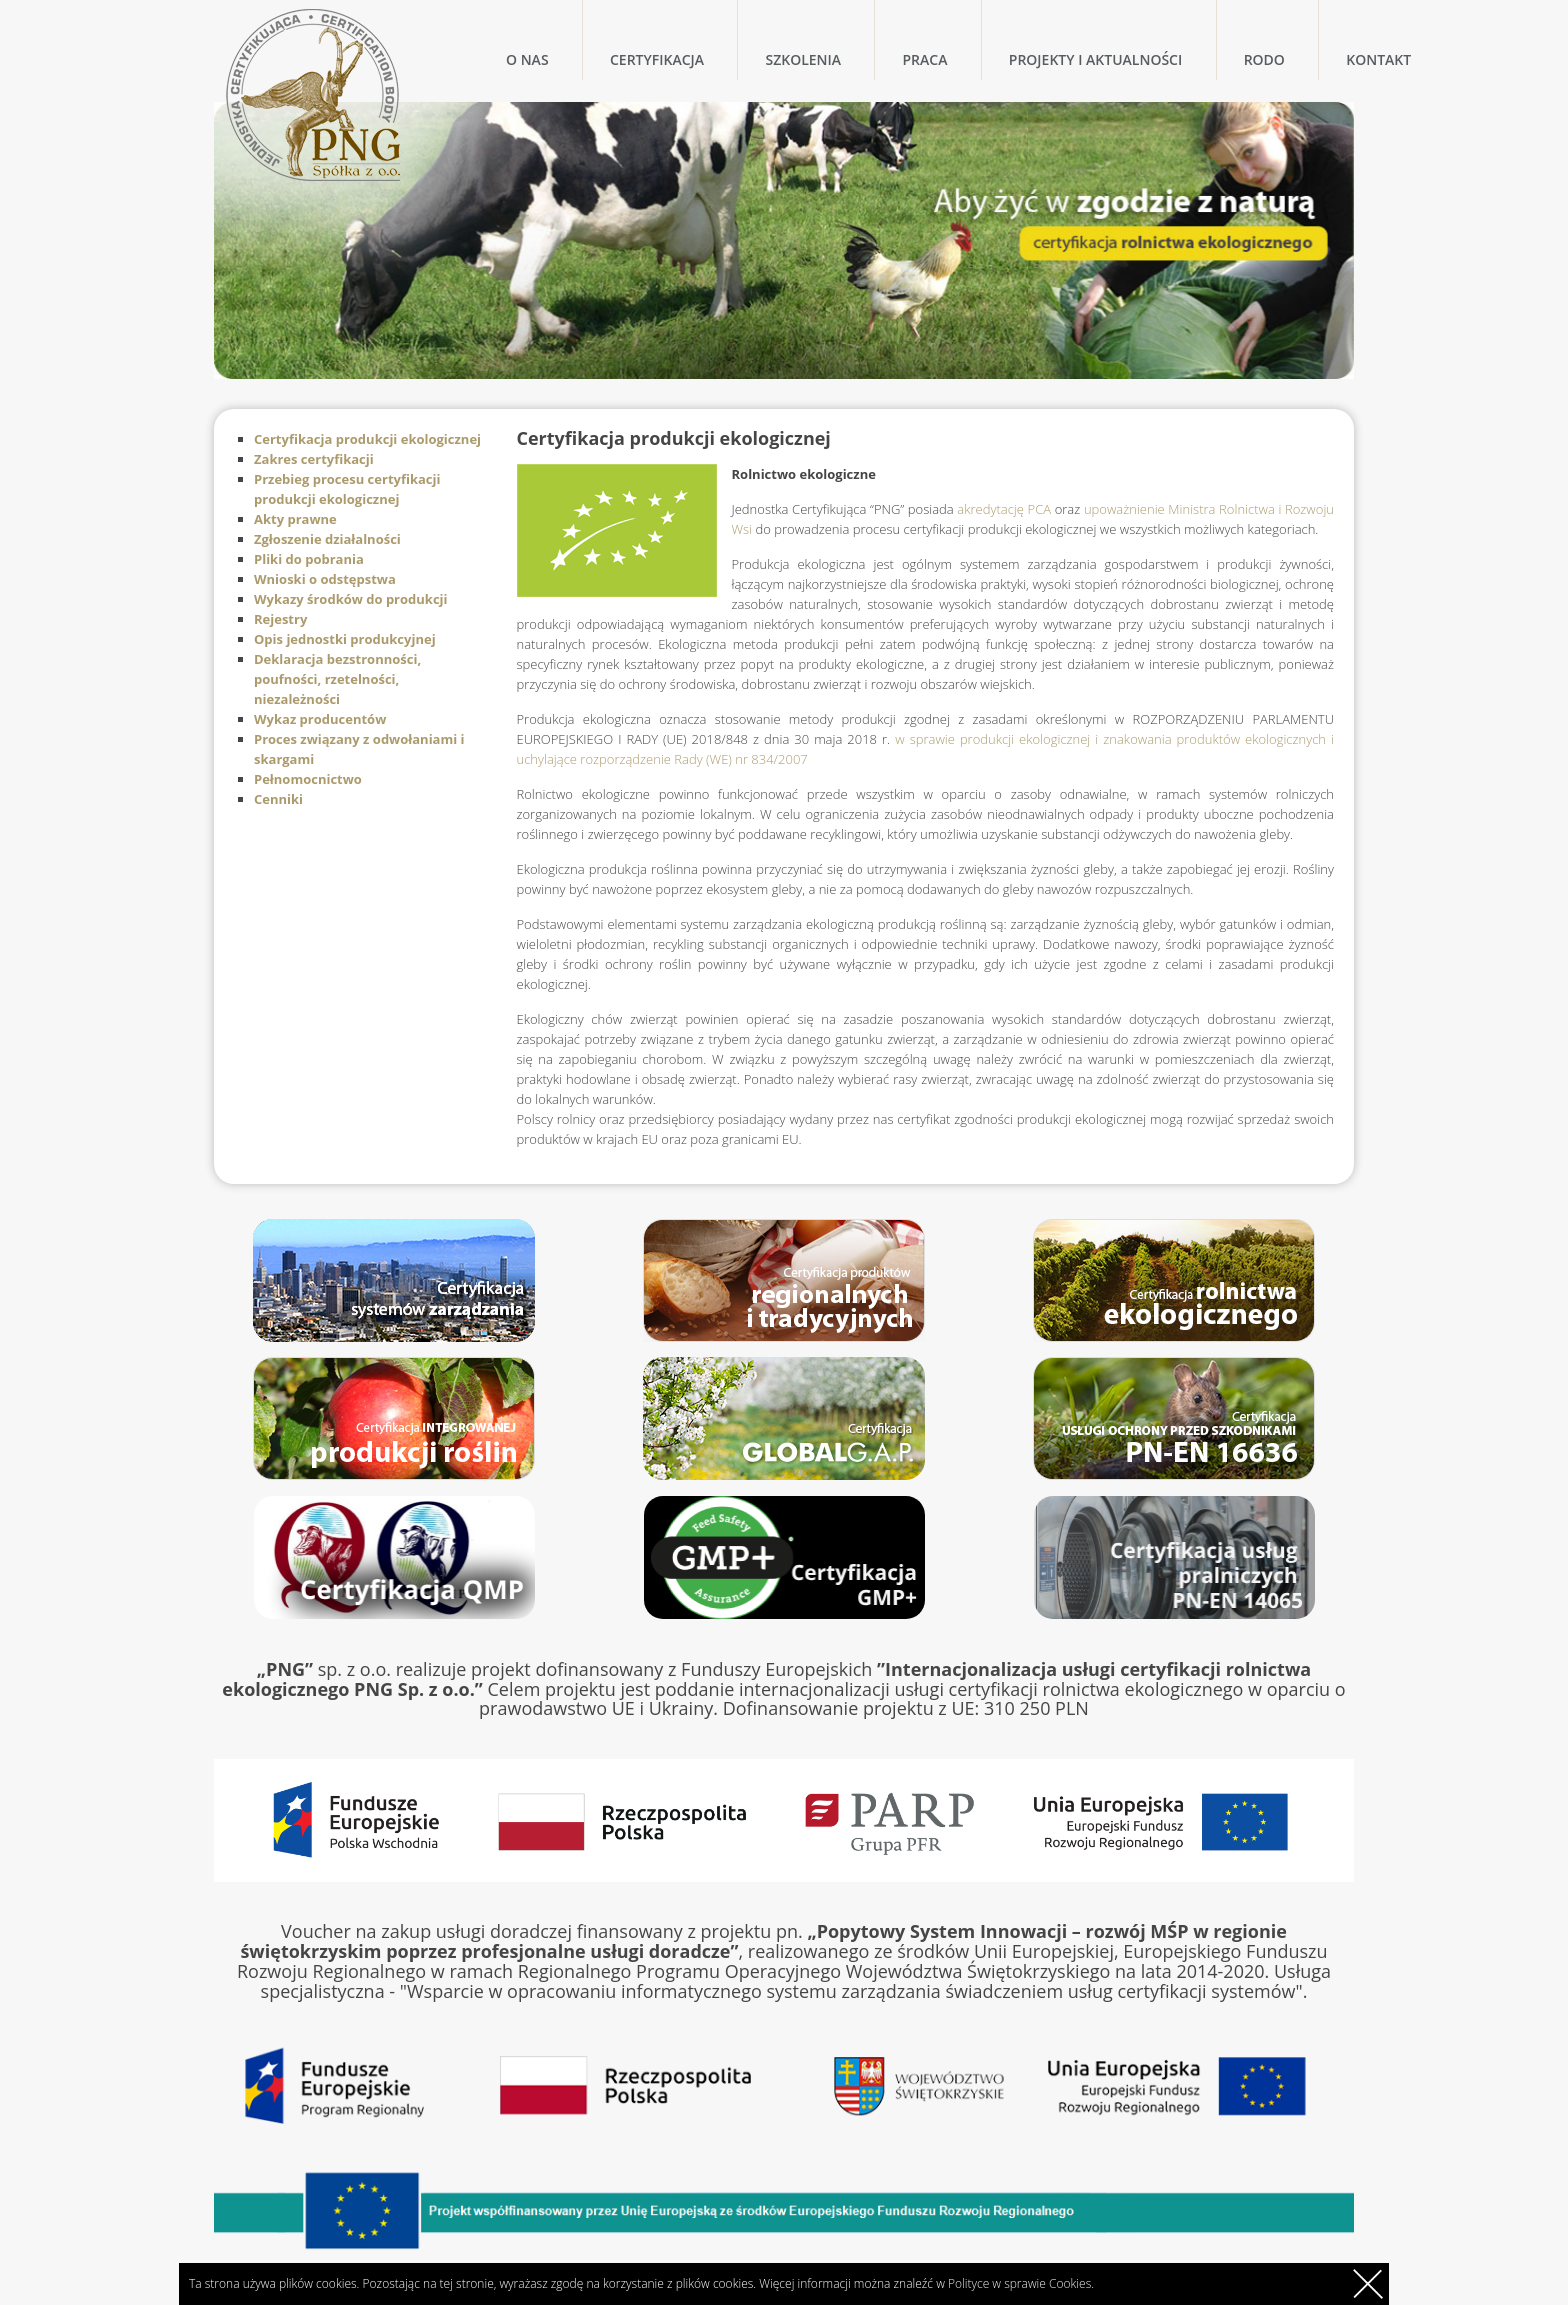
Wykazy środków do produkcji (351, 599)
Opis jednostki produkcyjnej (345, 639)
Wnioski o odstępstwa (325, 579)
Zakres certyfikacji (314, 459)
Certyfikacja (657, 59)
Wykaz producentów (320, 719)
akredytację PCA (1004, 509)
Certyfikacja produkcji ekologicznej (367, 439)
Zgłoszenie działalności (327, 539)
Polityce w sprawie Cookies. (1021, 2283)
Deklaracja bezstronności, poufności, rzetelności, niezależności (337, 679)
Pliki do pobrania (309, 559)
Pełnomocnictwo (308, 779)
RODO (1264, 59)
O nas (527, 59)
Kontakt (1378, 59)
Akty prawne (295, 519)
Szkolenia (803, 59)
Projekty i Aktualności (1095, 59)
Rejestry (280, 619)
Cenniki (278, 799)
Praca (924, 59)
